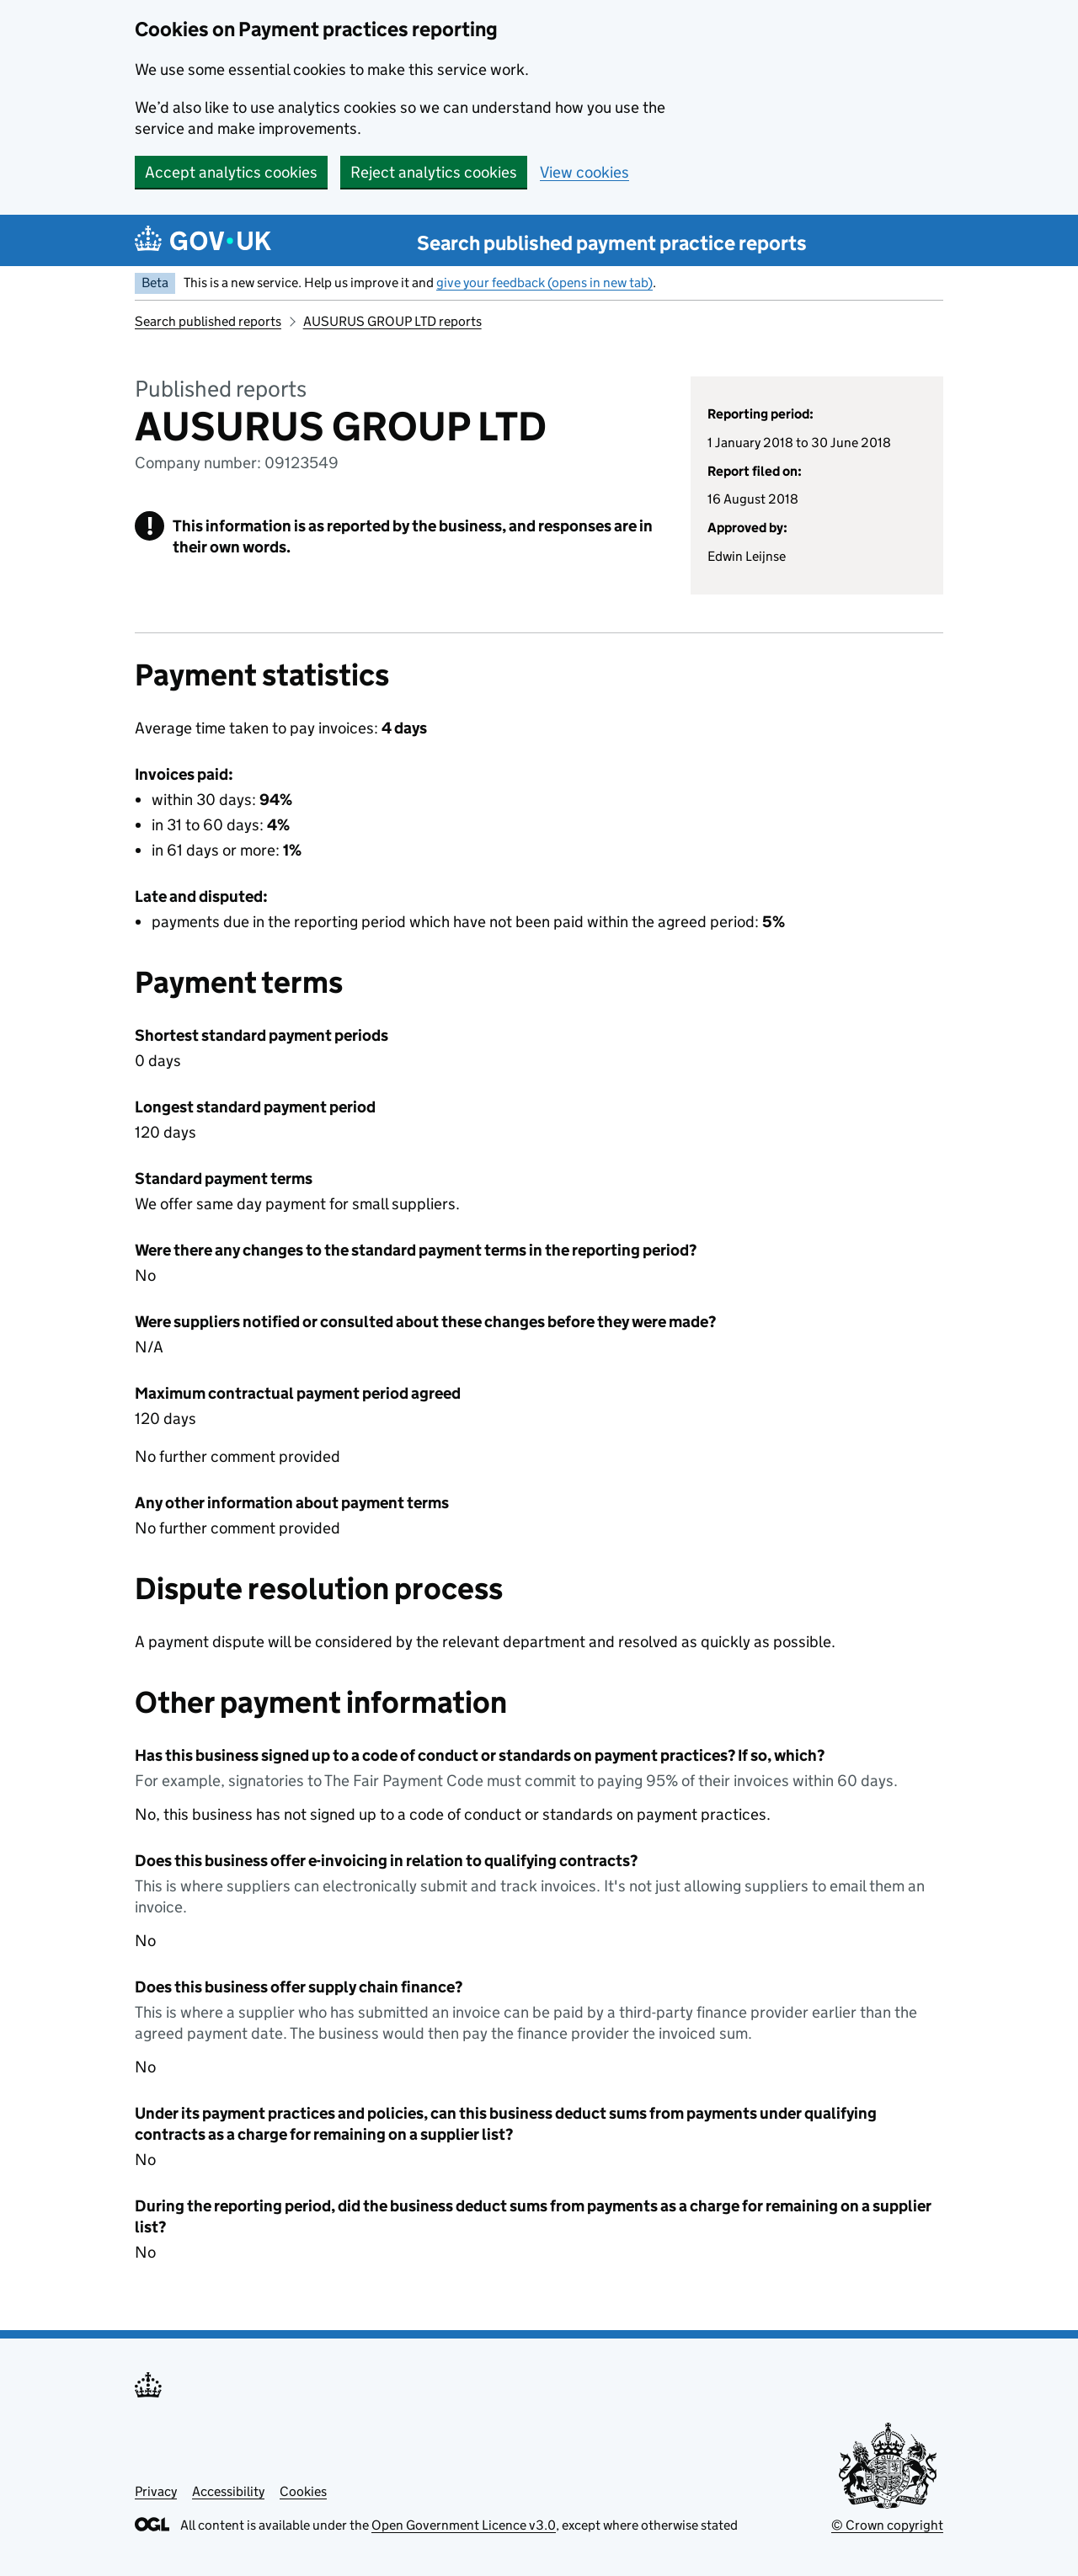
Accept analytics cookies (231, 172)
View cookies (584, 172)
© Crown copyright (887, 2525)
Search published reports (208, 321)
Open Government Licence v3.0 (463, 2525)
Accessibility (228, 2491)
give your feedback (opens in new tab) (544, 283)
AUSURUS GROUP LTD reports (392, 321)
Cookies (303, 2491)
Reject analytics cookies (433, 172)
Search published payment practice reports (612, 243)
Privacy (156, 2491)
